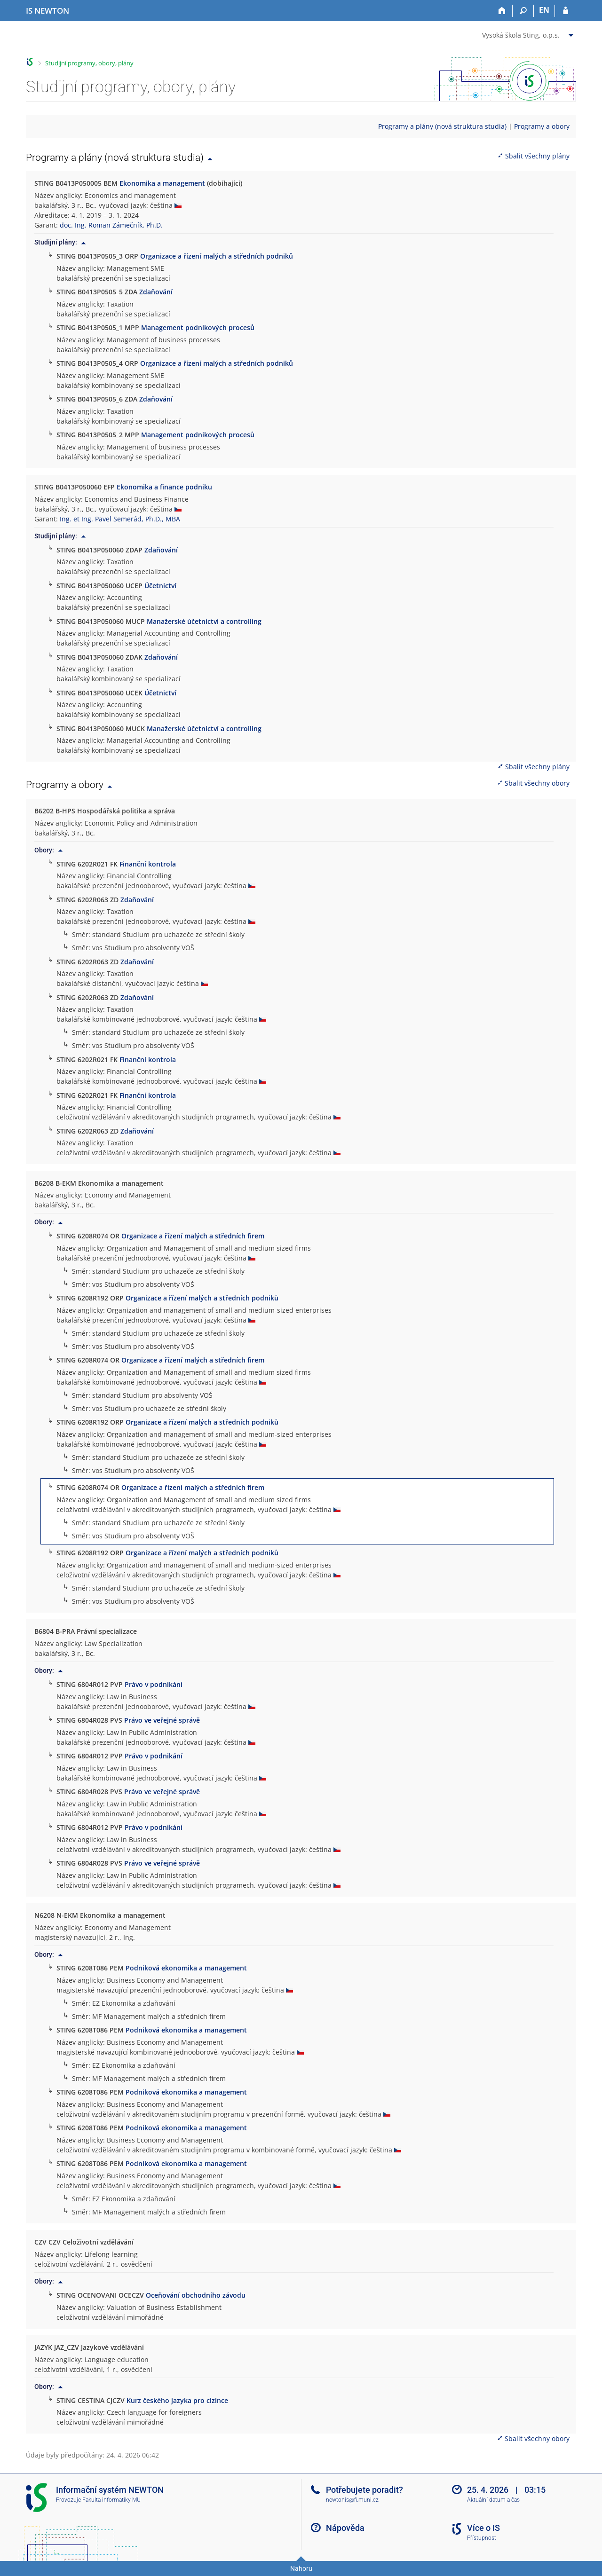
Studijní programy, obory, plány (89, 63)
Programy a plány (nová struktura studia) (442, 126)
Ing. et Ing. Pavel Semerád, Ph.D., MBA (120, 518)
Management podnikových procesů (197, 327)
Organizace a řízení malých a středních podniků (216, 256)
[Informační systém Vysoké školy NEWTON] (47, 11)
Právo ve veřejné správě (162, 1720)
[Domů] (502, 11)
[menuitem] (529, 33)
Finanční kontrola (147, 863)
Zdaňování (156, 291)
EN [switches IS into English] (544, 10)
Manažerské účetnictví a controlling (204, 621)
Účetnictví (160, 585)
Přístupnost (481, 2538)
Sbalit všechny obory (533, 783)
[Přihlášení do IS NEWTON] (565, 11)
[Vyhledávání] (523, 11)
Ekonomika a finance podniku (164, 486)
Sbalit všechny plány (533, 155)
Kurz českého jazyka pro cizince (177, 2400)
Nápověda (345, 2528)
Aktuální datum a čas (493, 2500)
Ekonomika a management (162, 183)
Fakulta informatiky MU (111, 2500)
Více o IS (483, 2528)
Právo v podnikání (153, 1684)
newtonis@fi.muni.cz (352, 2500)
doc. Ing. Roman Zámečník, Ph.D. (111, 225)
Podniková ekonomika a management (186, 1967)
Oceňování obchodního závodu (196, 2295)
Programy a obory (542, 126)
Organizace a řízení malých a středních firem (192, 1235)
